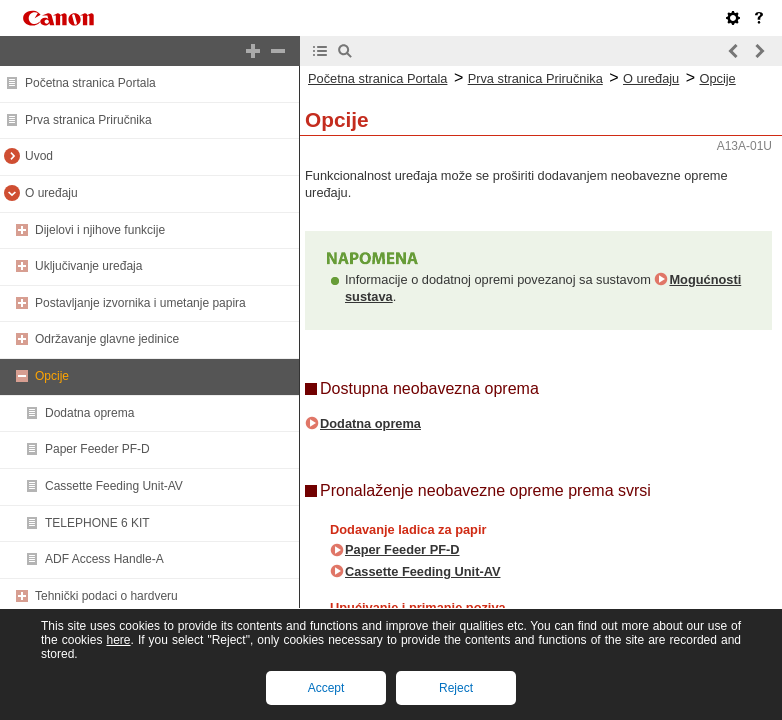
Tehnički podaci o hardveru (106, 596)
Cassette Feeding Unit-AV (114, 486)
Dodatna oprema (89, 413)
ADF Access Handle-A (104, 559)
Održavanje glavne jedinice (107, 339)
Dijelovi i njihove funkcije (100, 230)
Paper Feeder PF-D (97, 449)
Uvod (39, 156)
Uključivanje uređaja (88, 266)
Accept (326, 688)
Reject (456, 688)
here (118, 640)
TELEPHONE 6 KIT (97, 523)
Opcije (52, 376)
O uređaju (51, 193)
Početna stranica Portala (90, 83)
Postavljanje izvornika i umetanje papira (140, 303)
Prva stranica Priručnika (88, 120)
